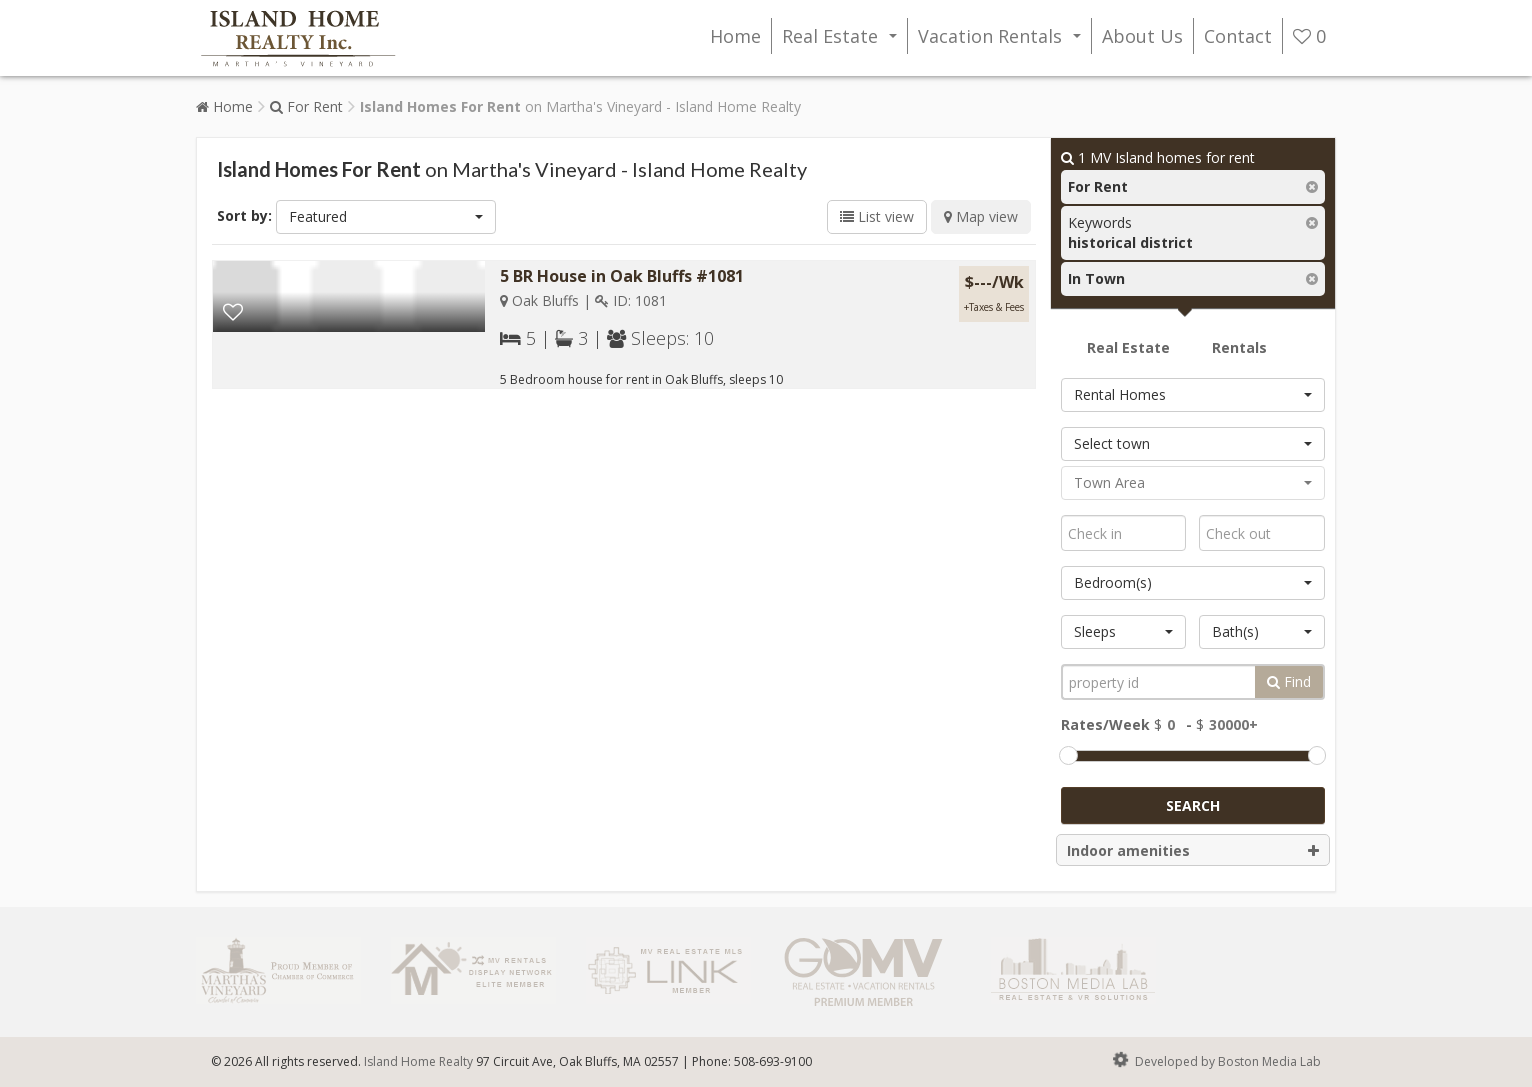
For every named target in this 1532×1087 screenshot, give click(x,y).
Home (735, 36)
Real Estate (843, 39)
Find (1289, 681)
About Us (1142, 36)
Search (1193, 805)
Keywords (1130, 232)
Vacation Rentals (1003, 39)
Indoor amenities (1193, 851)
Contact (1238, 36)
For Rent (306, 106)
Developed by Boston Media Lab (1215, 1060)
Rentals (1239, 347)
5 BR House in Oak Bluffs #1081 (622, 276)
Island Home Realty (418, 1061)
